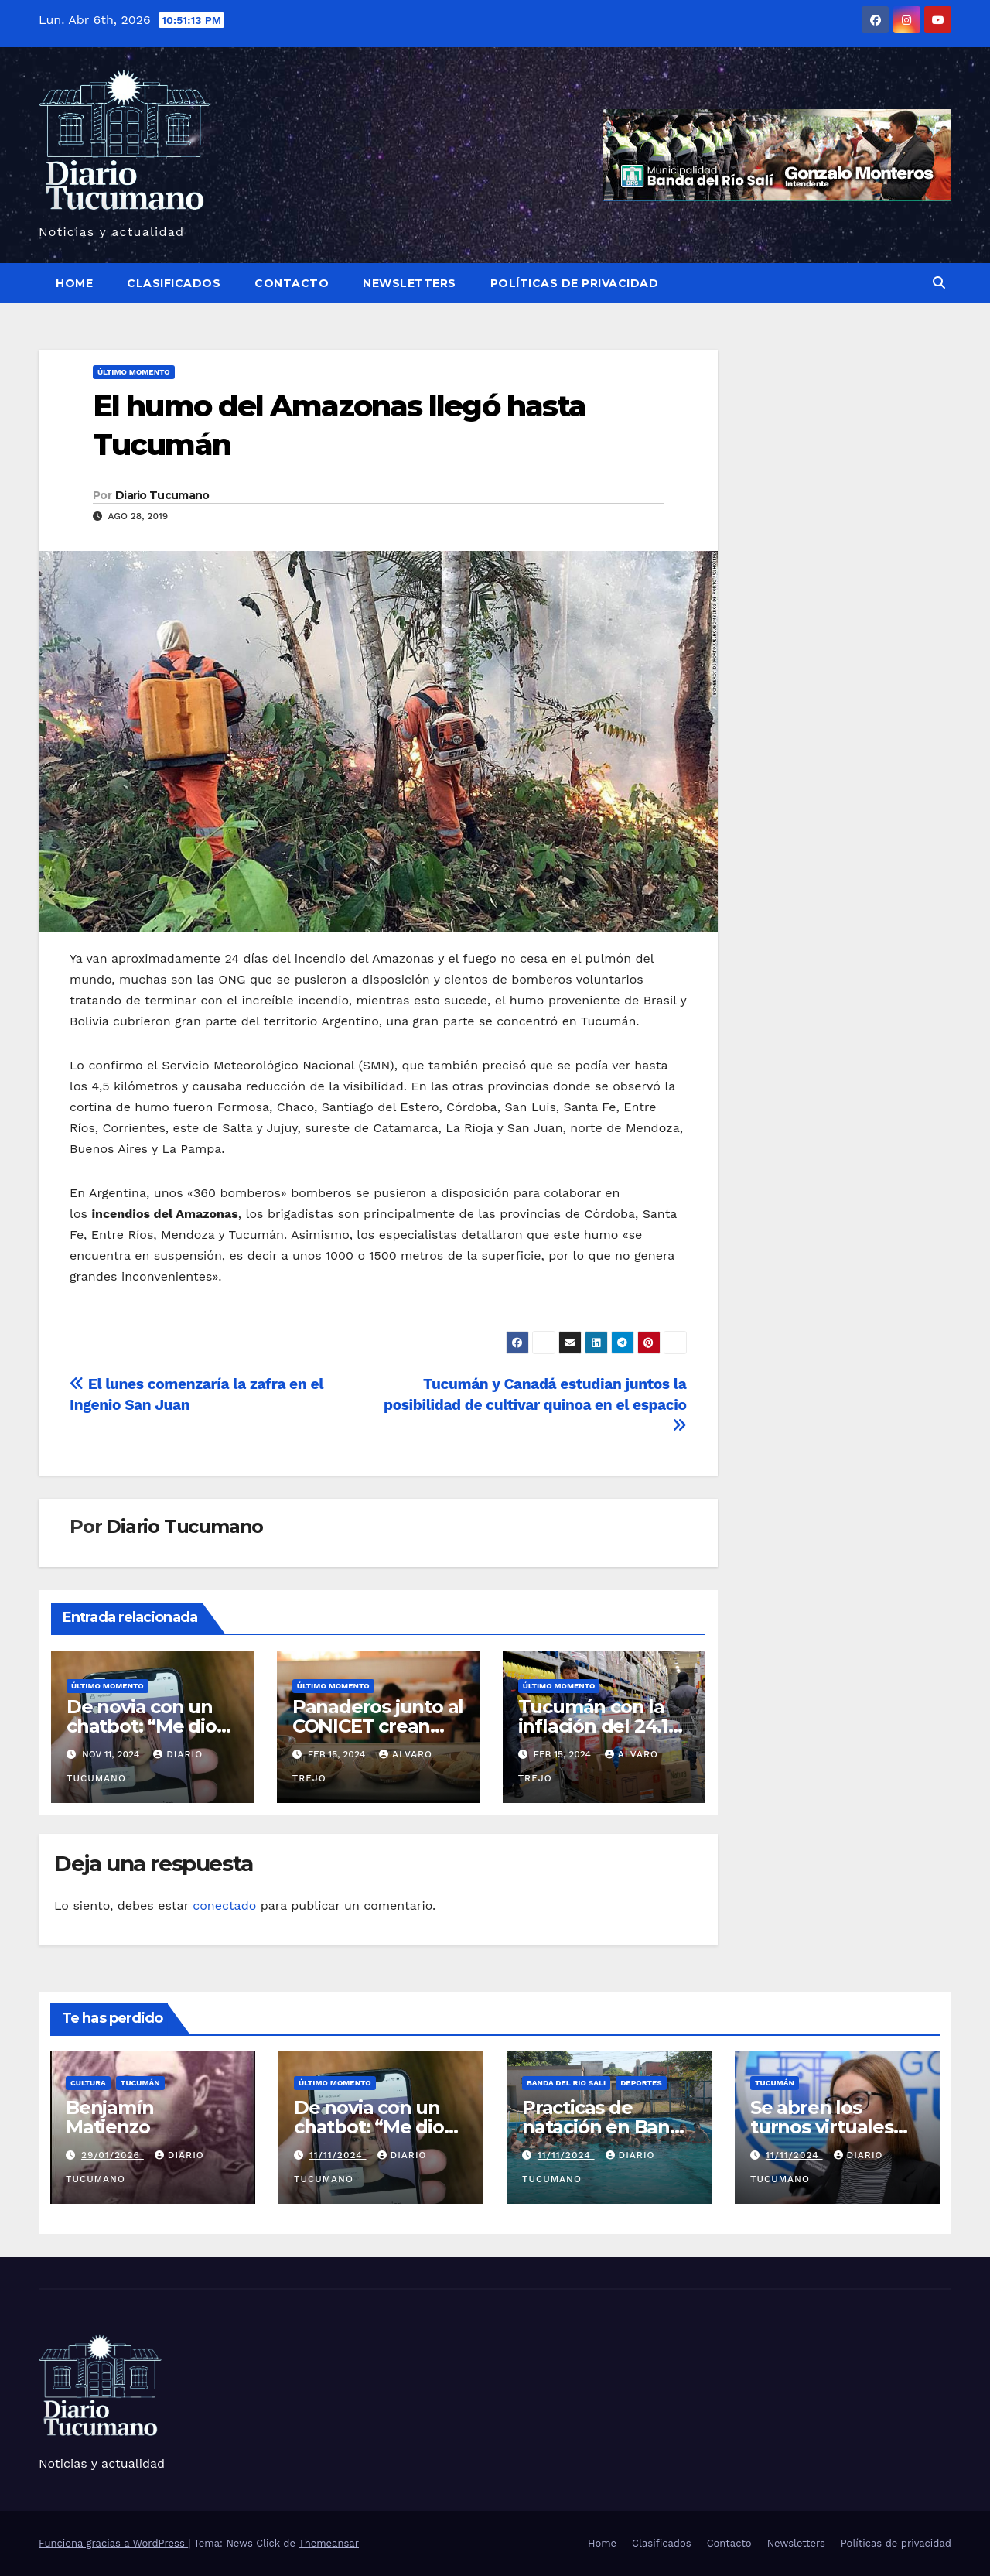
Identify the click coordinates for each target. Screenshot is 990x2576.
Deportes (641, 2082)
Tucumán (140, 2082)
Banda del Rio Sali (566, 2082)
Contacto (291, 283)
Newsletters (409, 283)
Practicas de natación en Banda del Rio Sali (607, 2126)
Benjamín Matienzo (109, 2117)
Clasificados (173, 283)
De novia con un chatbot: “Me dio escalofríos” (142, 1726)
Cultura (88, 2082)
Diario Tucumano (162, 495)
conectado (224, 1905)
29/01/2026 (112, 2155)
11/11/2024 (338, 2155)
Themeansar (329, 2543)
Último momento (133, 372)
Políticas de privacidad (574, 283)
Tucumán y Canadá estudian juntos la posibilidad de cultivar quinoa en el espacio (535, 1404)
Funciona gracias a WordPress (113, 2543)
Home (74, 283)
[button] (939, 282)
